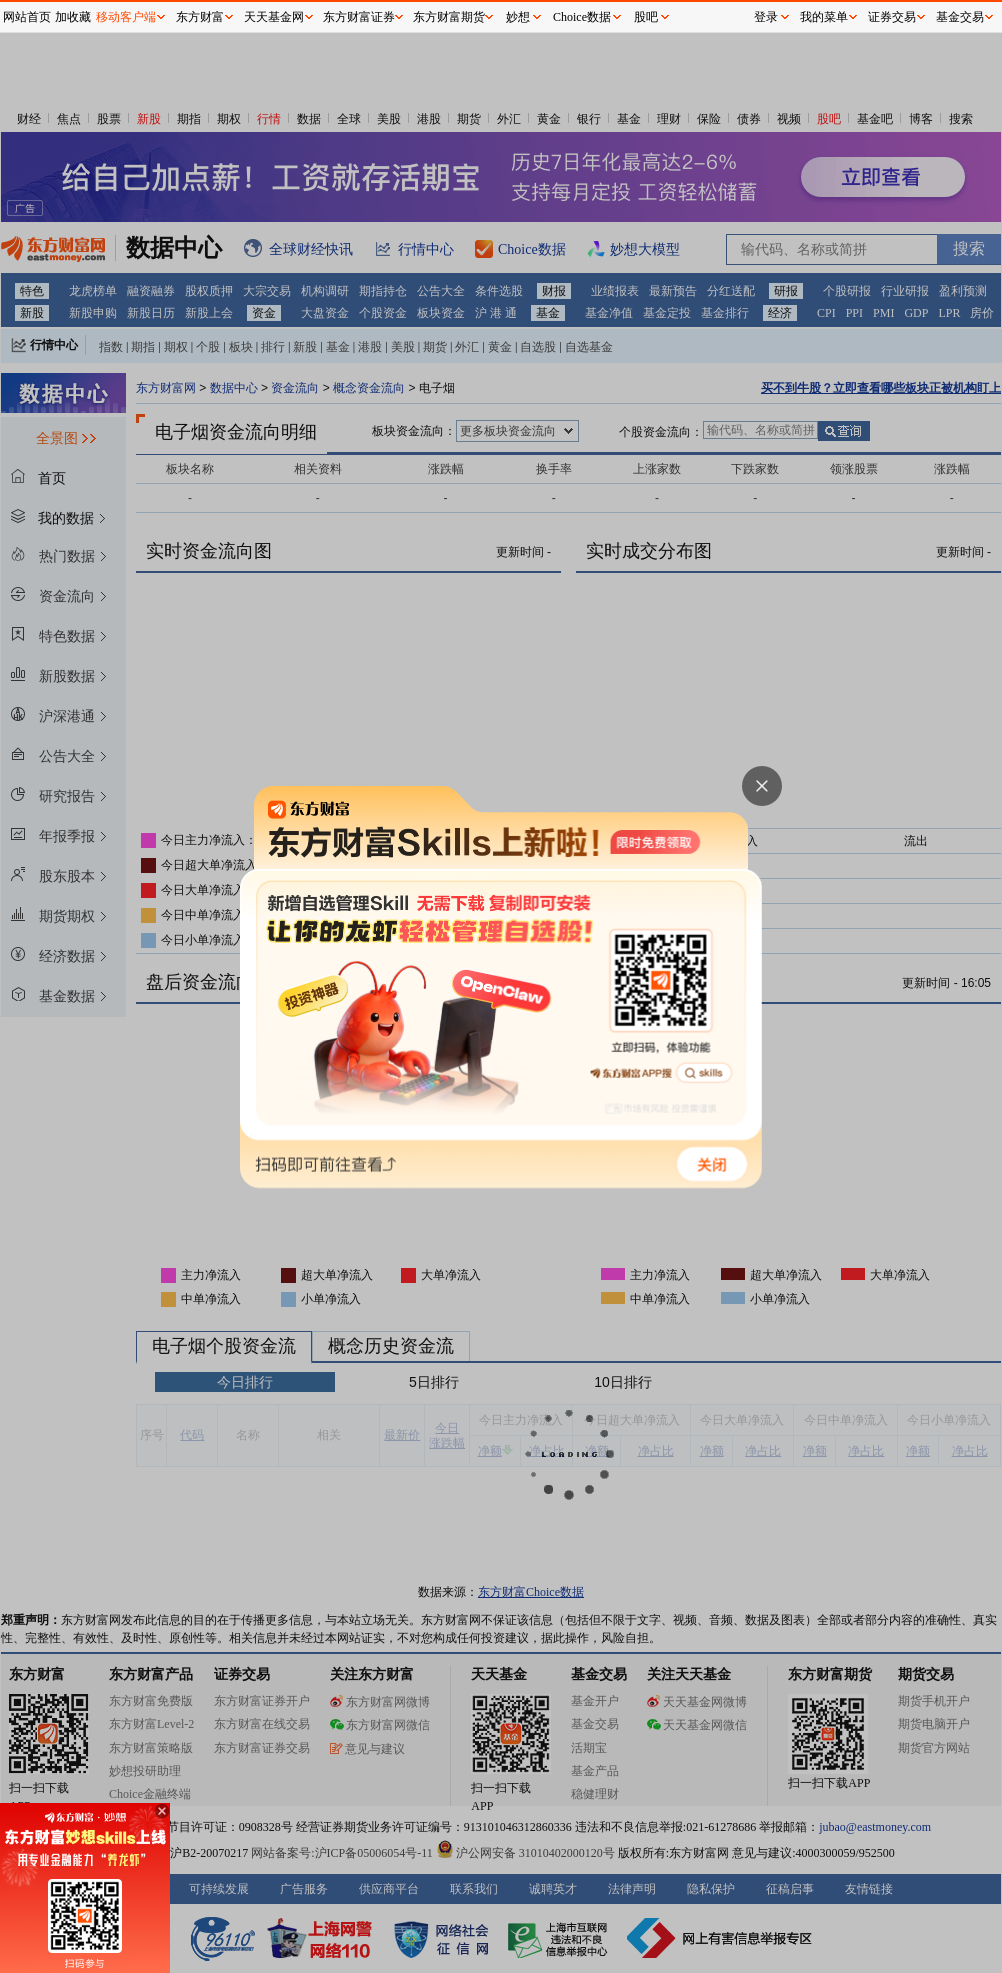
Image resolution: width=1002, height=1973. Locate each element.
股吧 (646, 17)
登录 (766, 17)
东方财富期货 (449, 17)
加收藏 (73, 17)
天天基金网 (274, 17)
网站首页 (27, 17)
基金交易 (960, 17)
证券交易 (892, 17)
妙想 (518, 17)
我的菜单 (824, 17)
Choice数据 (582, 17)
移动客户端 (126, 17)
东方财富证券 (359, 17)
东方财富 (200, 17)
